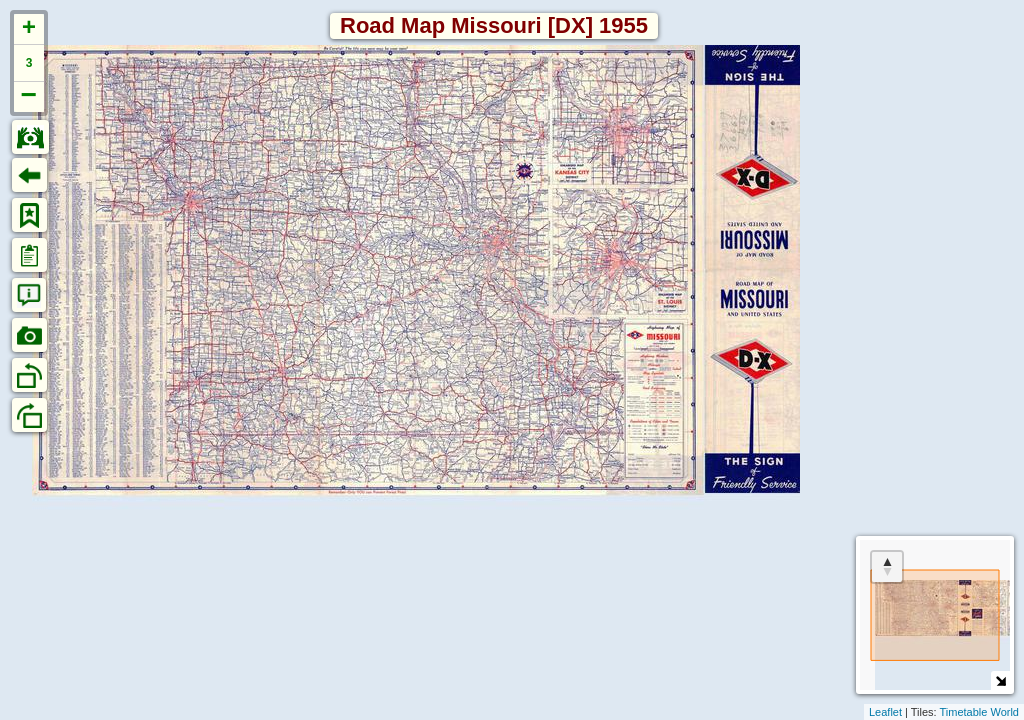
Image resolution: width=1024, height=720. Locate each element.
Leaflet (885, 712)
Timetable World (979, 712)
